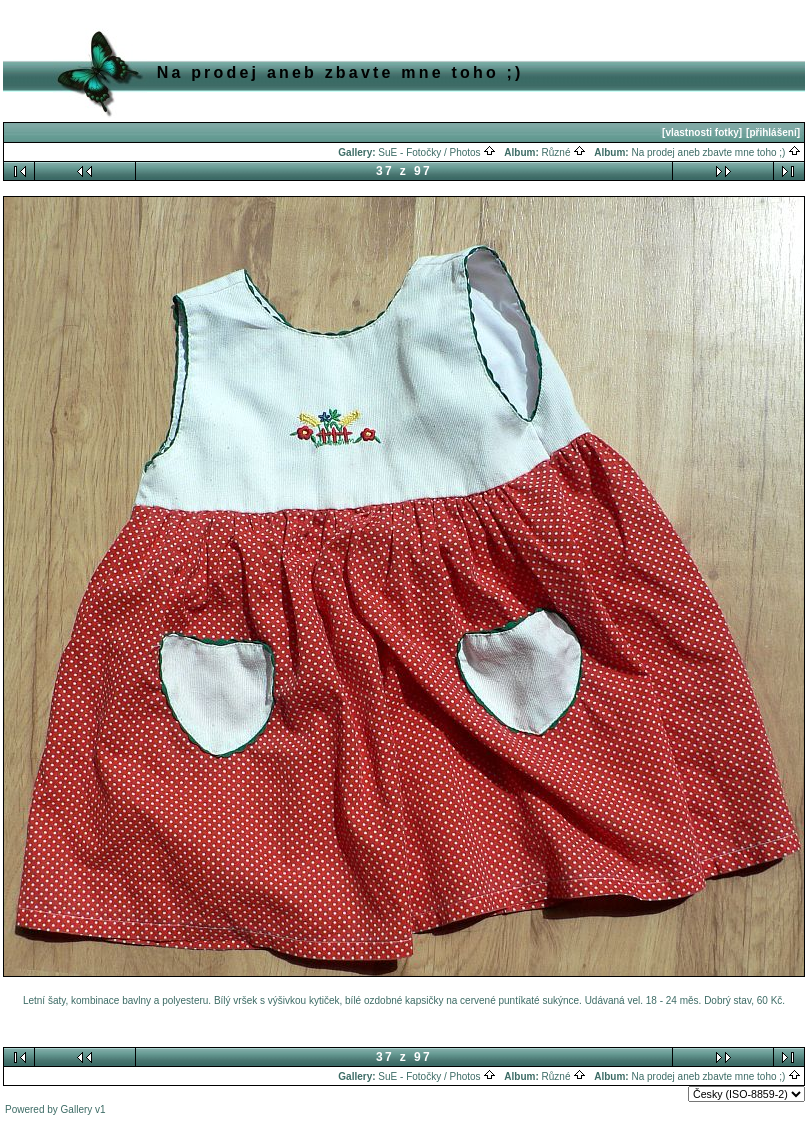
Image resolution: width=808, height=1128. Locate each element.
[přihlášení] (773, 132)
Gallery (77, 1109)
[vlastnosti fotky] (702, 132)
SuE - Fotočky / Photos (437, 152)
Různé (564, 152)
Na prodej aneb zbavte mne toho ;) (716, 152)
